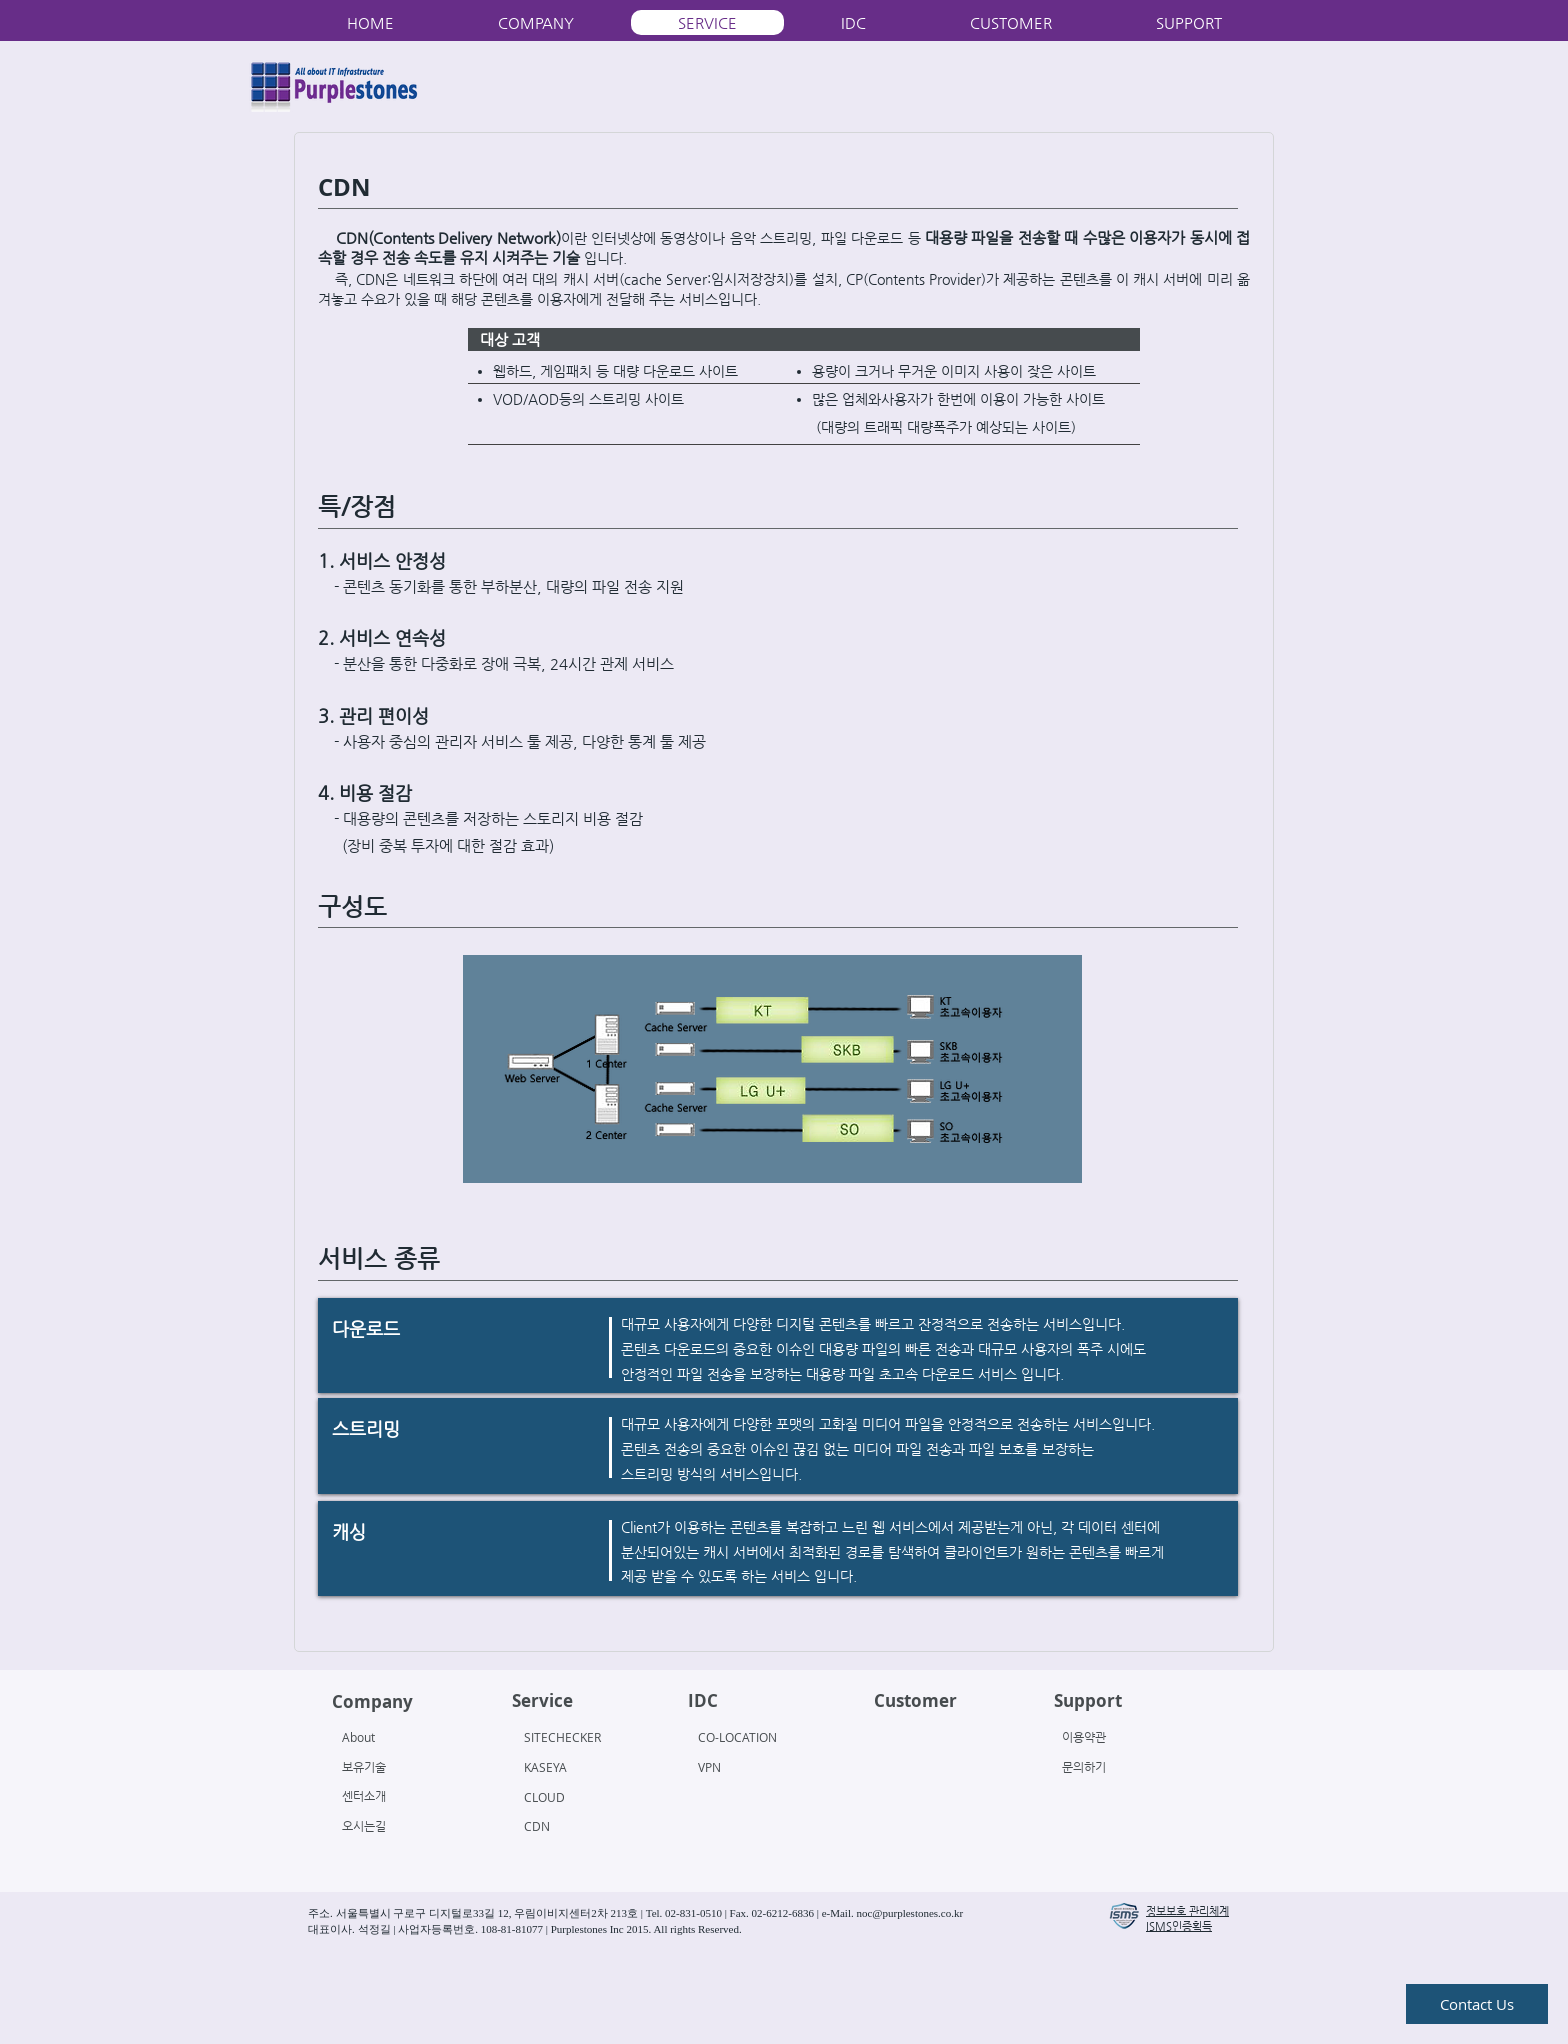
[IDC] (764, 1701)
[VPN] (755, 1767)
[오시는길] (395, 1826)
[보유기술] (395, 1767)
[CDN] (578, 1826)
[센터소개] (395, 1796)
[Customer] (950, 1701)
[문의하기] (1119, 1767)
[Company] (408, 1702)
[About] (399, 1737)
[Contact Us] (1477, 2004)
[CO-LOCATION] (755, 1737)
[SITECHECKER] (581, 1737)
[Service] (588, 1701)
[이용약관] (1119, 1737)
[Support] (1130, 1701)
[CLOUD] (578, 1797)
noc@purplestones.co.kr (909, 1913)
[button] (1124, 1916)
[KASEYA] (578, 1767)
